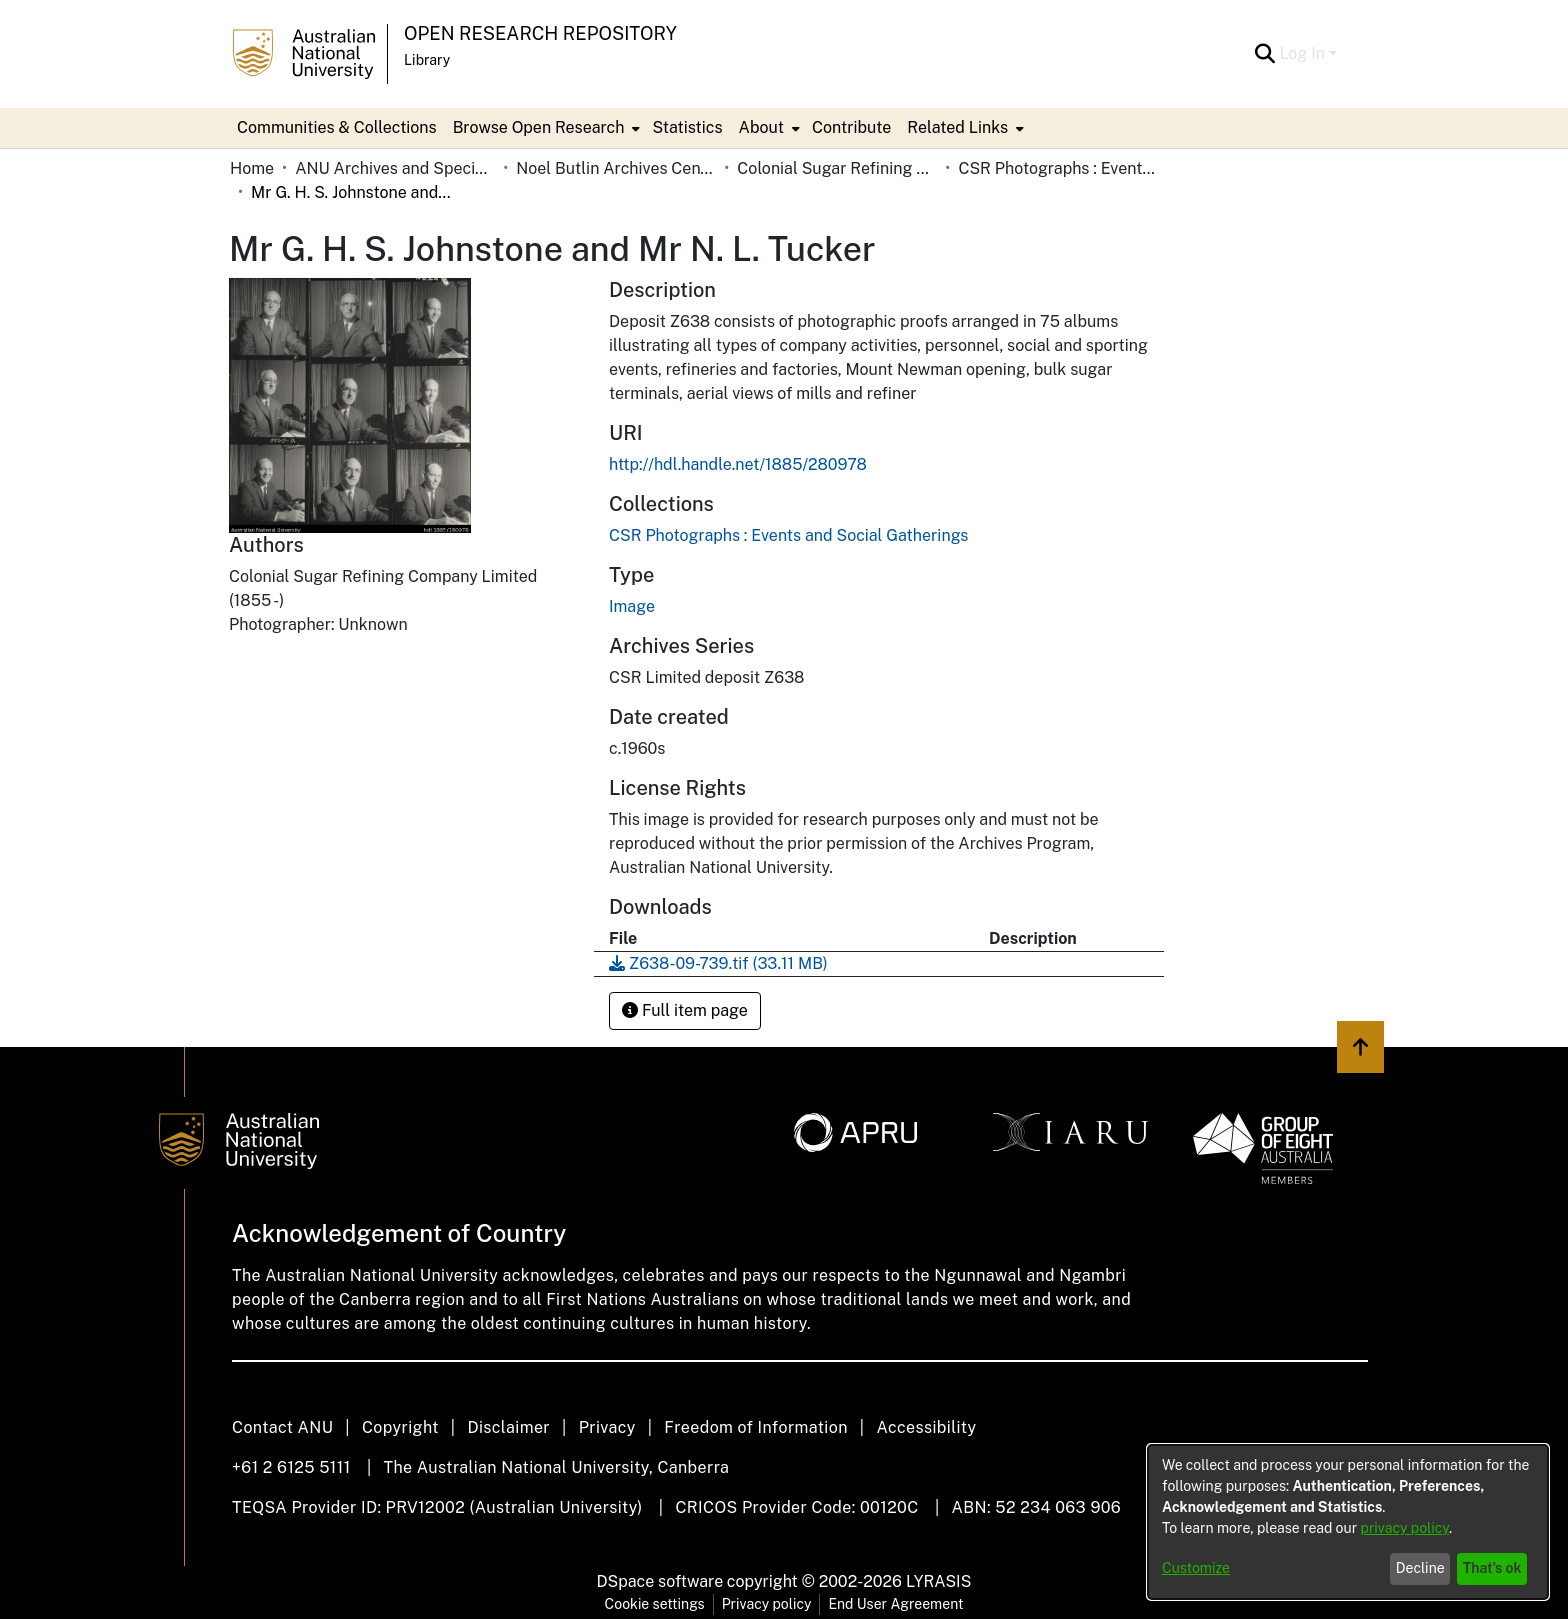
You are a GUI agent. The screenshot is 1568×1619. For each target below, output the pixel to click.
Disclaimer (508, 1427)
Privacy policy (767, 1604)
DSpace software (660, 1581)
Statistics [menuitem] (687, 127)
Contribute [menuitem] (851, 127)
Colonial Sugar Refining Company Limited (837, 168)
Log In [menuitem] (1302, 53)
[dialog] (1348, 1522)
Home (252, 168)
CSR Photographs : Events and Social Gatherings (1058, 168)
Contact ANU (282, 1427)
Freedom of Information (755, 1427)
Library (427, 60)
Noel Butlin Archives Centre (616, 168)
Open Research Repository (540, 33)
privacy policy (1405, 1528)
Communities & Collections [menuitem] (337, 127)
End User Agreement (895, 1604)
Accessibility (926, 1427)
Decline (1420, 1568)
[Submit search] (1264, 54)
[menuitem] (545, 128)
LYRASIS (938, 1581)
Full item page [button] (685, 1010)
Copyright (400, 1427)
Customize (1196, 1568)
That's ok (1492, 1568)
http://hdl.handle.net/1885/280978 (738, 464)
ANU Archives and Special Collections (395, 168)
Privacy (607, 1427)
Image (632, 606)
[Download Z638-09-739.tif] (718, 963)
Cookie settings (655, 1604)
